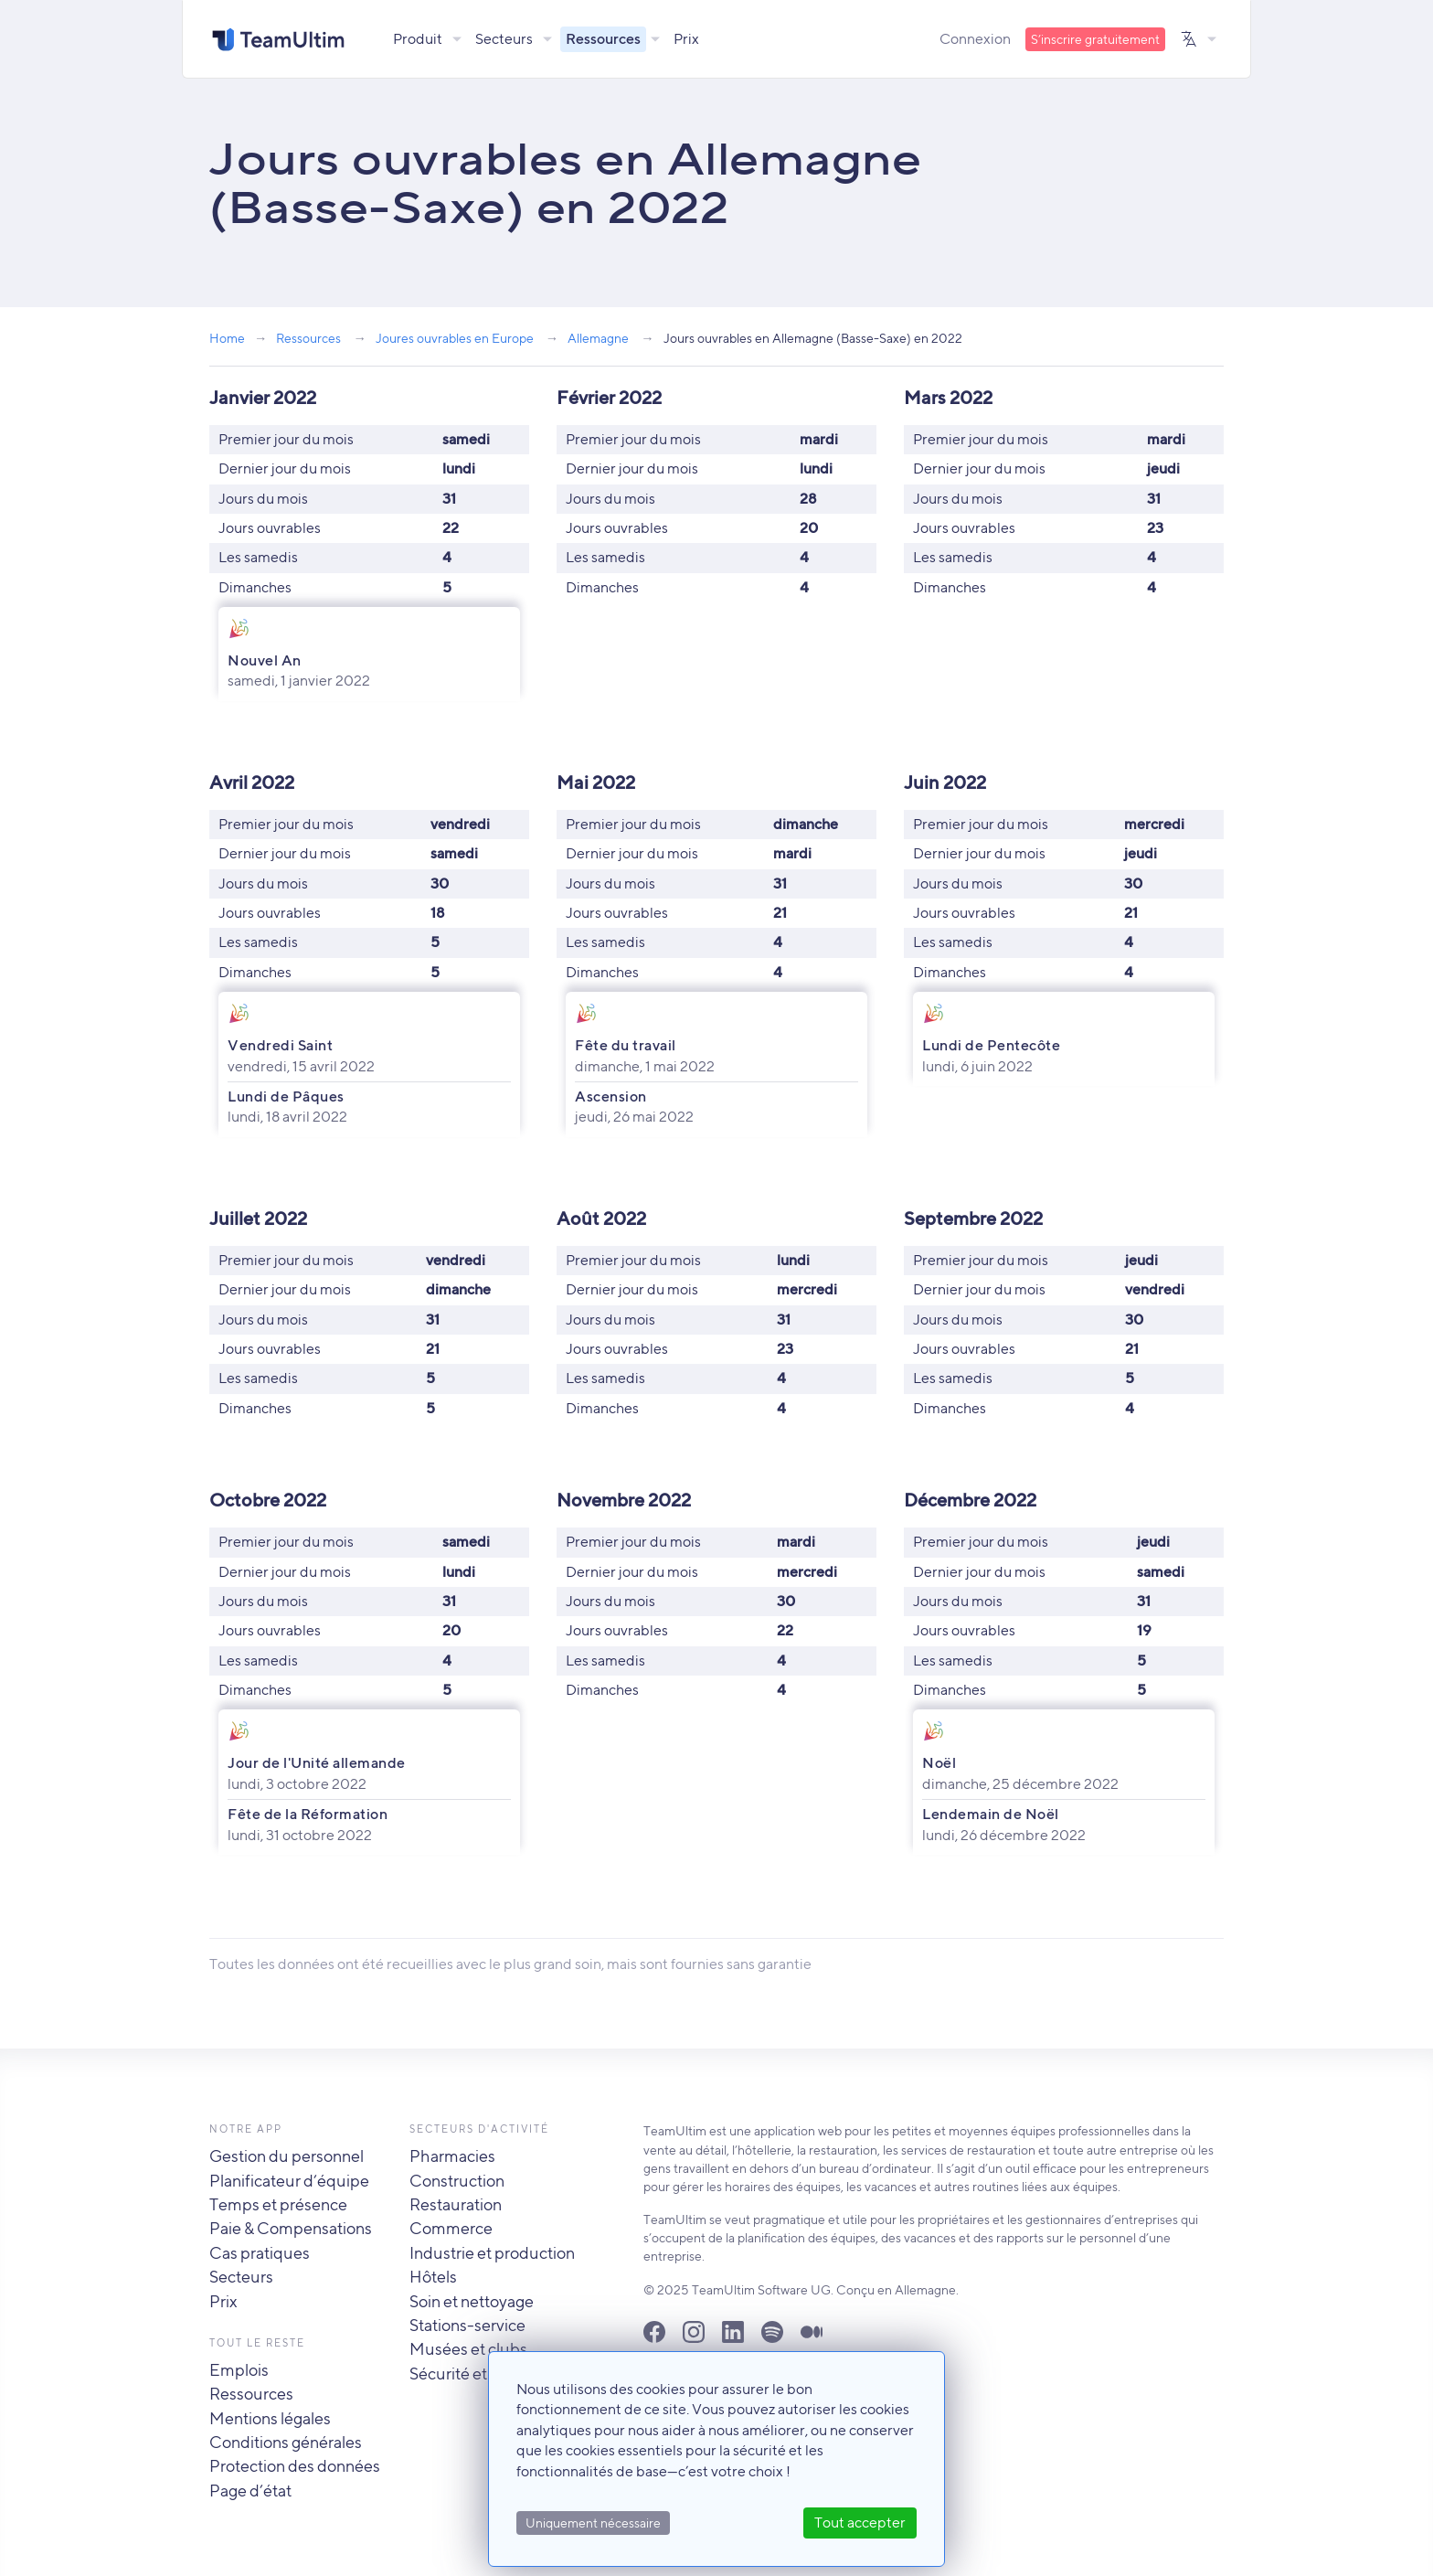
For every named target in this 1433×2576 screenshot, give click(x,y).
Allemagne (598, 338)
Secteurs (505, 39)
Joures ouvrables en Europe (455, 338)
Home (227, 338)
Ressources (604, 39)
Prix (687, 39)
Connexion (975, 39)
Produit (418, 39)
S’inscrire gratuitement (1095, 39)
